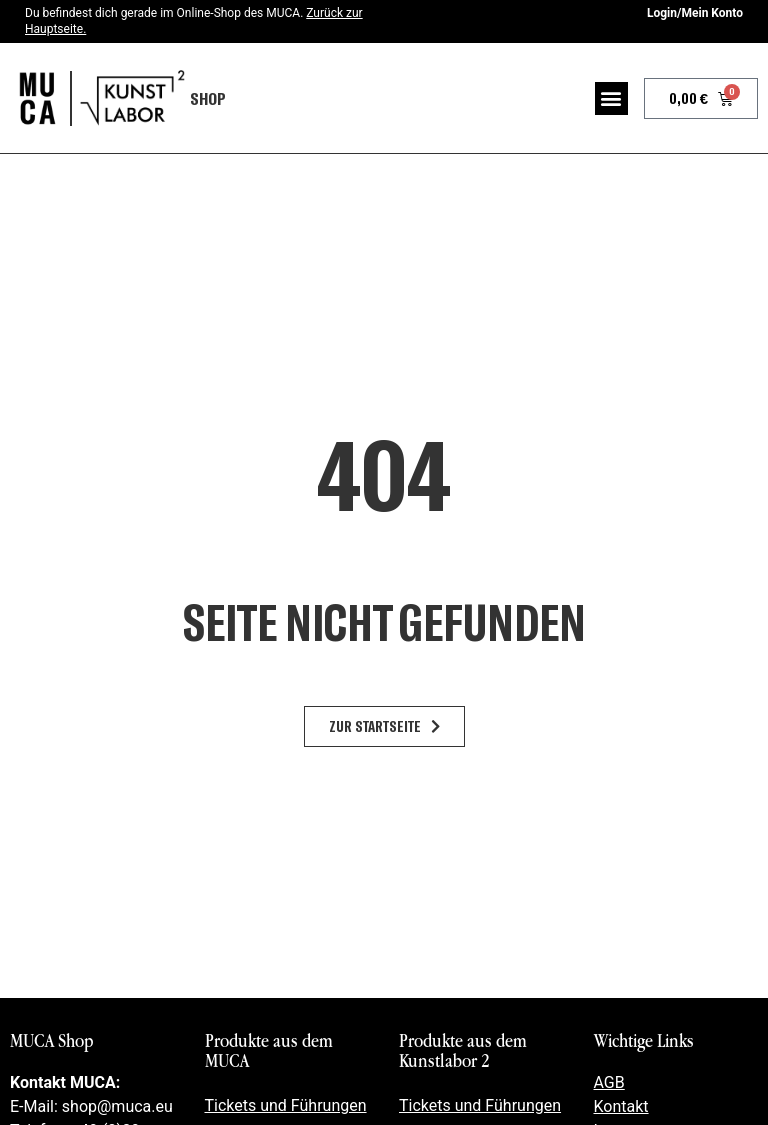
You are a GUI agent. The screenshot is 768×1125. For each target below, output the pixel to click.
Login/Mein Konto (695, 13)
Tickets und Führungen (286, 1105)
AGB (609, 1082)
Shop (208, 98)
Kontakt (621, 1106)
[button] (611, 98)
